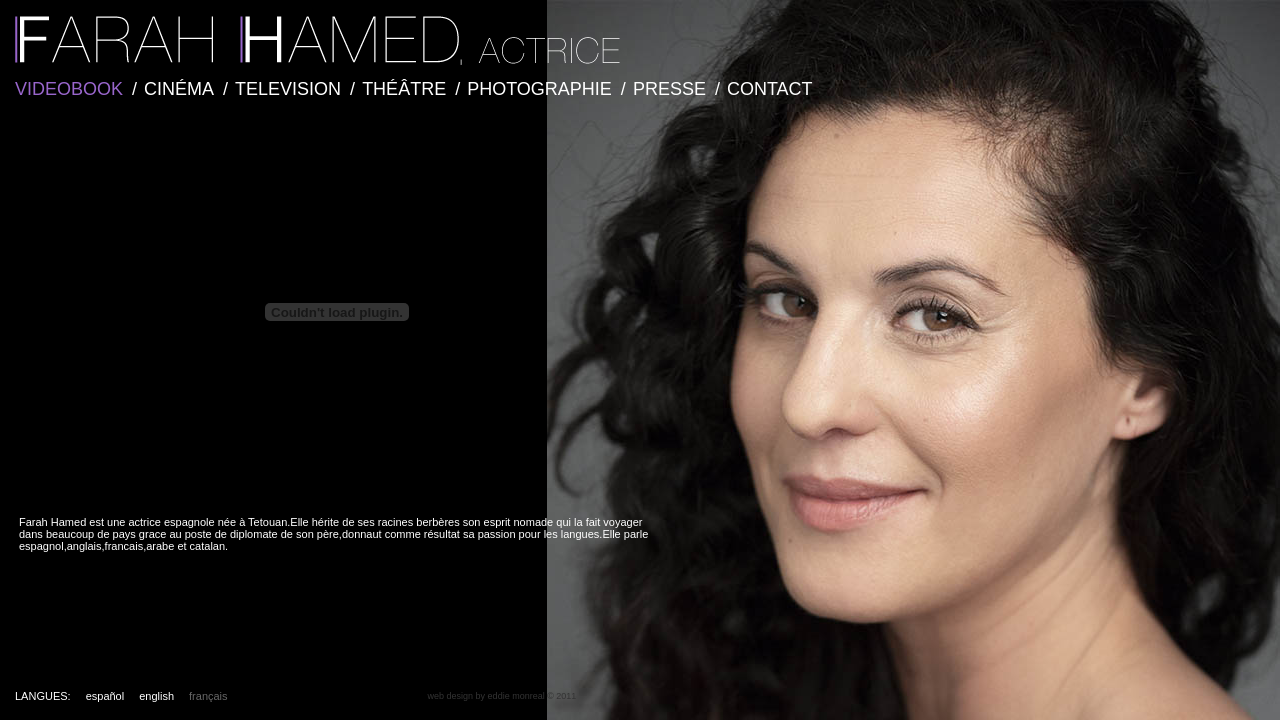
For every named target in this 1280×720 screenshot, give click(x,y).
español (105, 696)
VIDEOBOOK (69, 89)
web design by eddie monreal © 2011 (502, 696)
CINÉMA (179, 89)
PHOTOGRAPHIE (539, 89)
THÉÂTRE (404, 89)
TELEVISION (288, 89)
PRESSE (669, 89)
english (156, 696)
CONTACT (770, 89)
